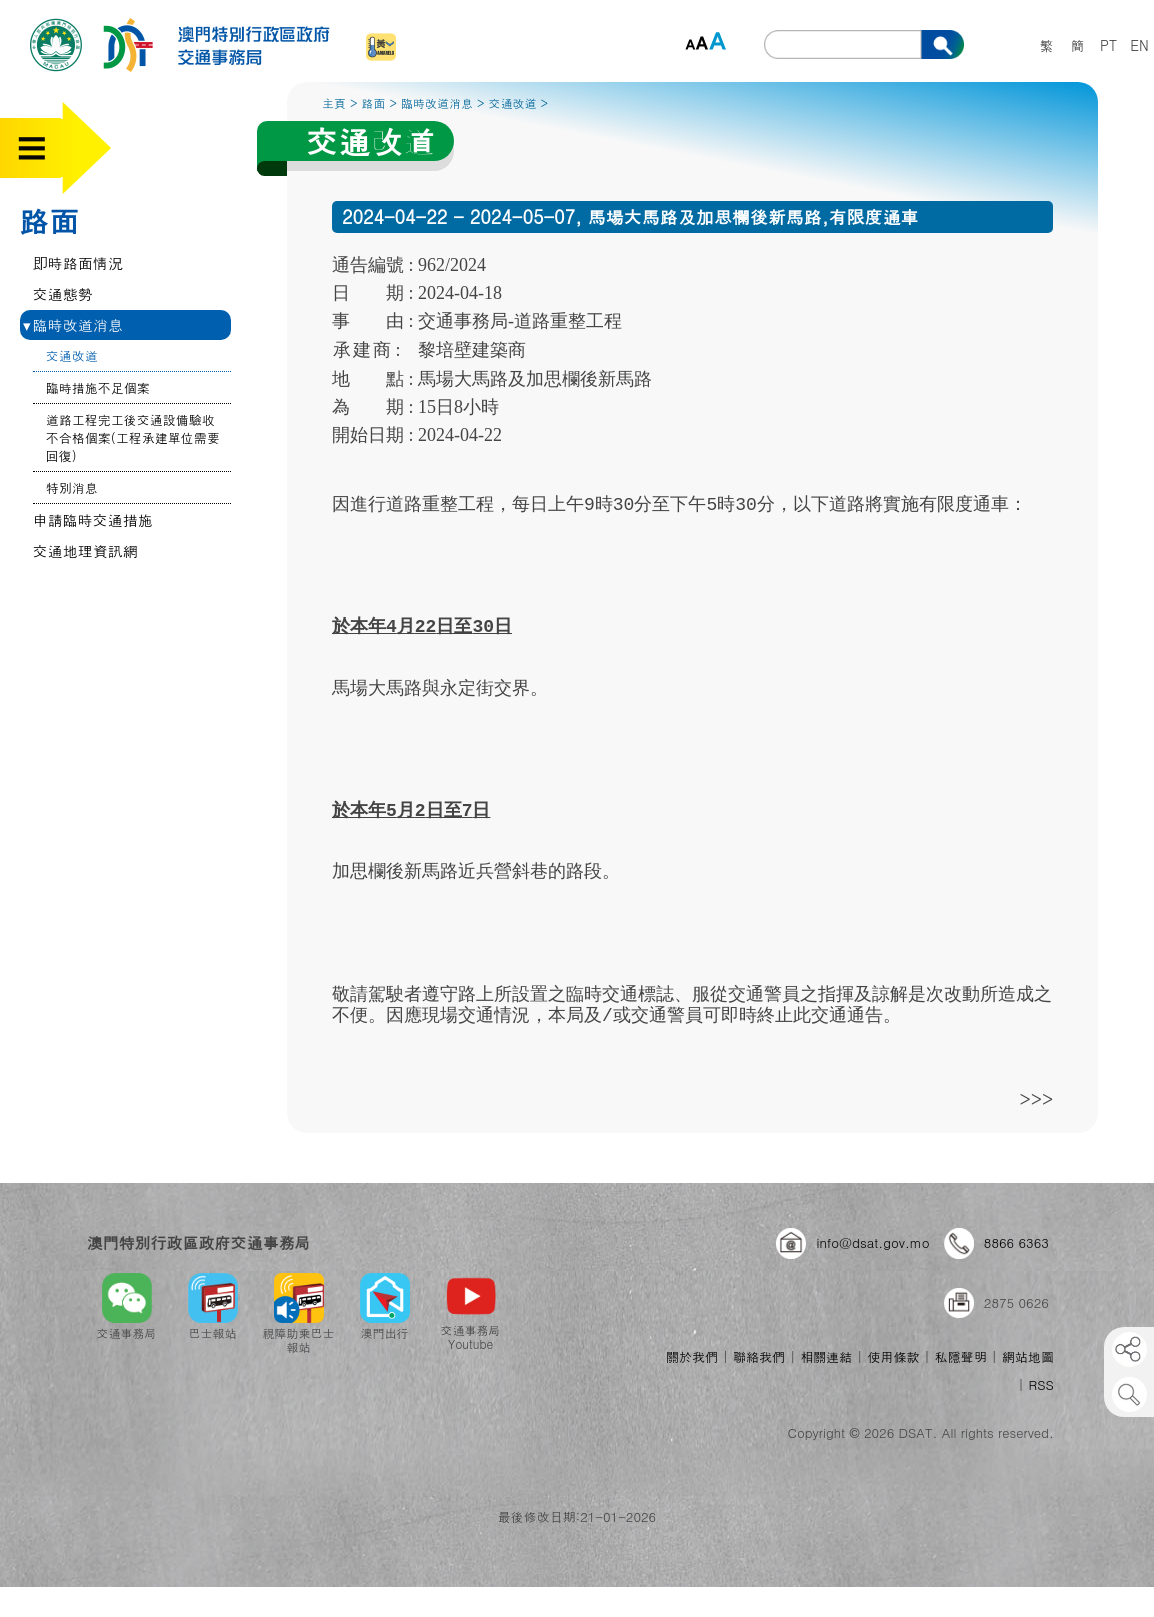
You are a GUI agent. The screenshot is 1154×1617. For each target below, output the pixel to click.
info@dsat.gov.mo (872, 1242)
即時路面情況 (78, 262)
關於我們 (692, 1356)
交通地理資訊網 (85, 550)
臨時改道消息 (73, 324)
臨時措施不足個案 (98, 387)
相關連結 (826, 1356)
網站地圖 (1028, 1356)
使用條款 (893, 1356)
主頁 (334, 102)
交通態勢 (63, 293)
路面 (49, 220)
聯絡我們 (759, 1356)
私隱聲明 (961, 1356)
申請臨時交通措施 (93, 519)
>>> (1037, 1098)
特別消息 (72, 487)
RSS (1041, 1384)
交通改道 (72, 355)
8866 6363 (1016, 1242)
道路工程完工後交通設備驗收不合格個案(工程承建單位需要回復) (133, 437)
